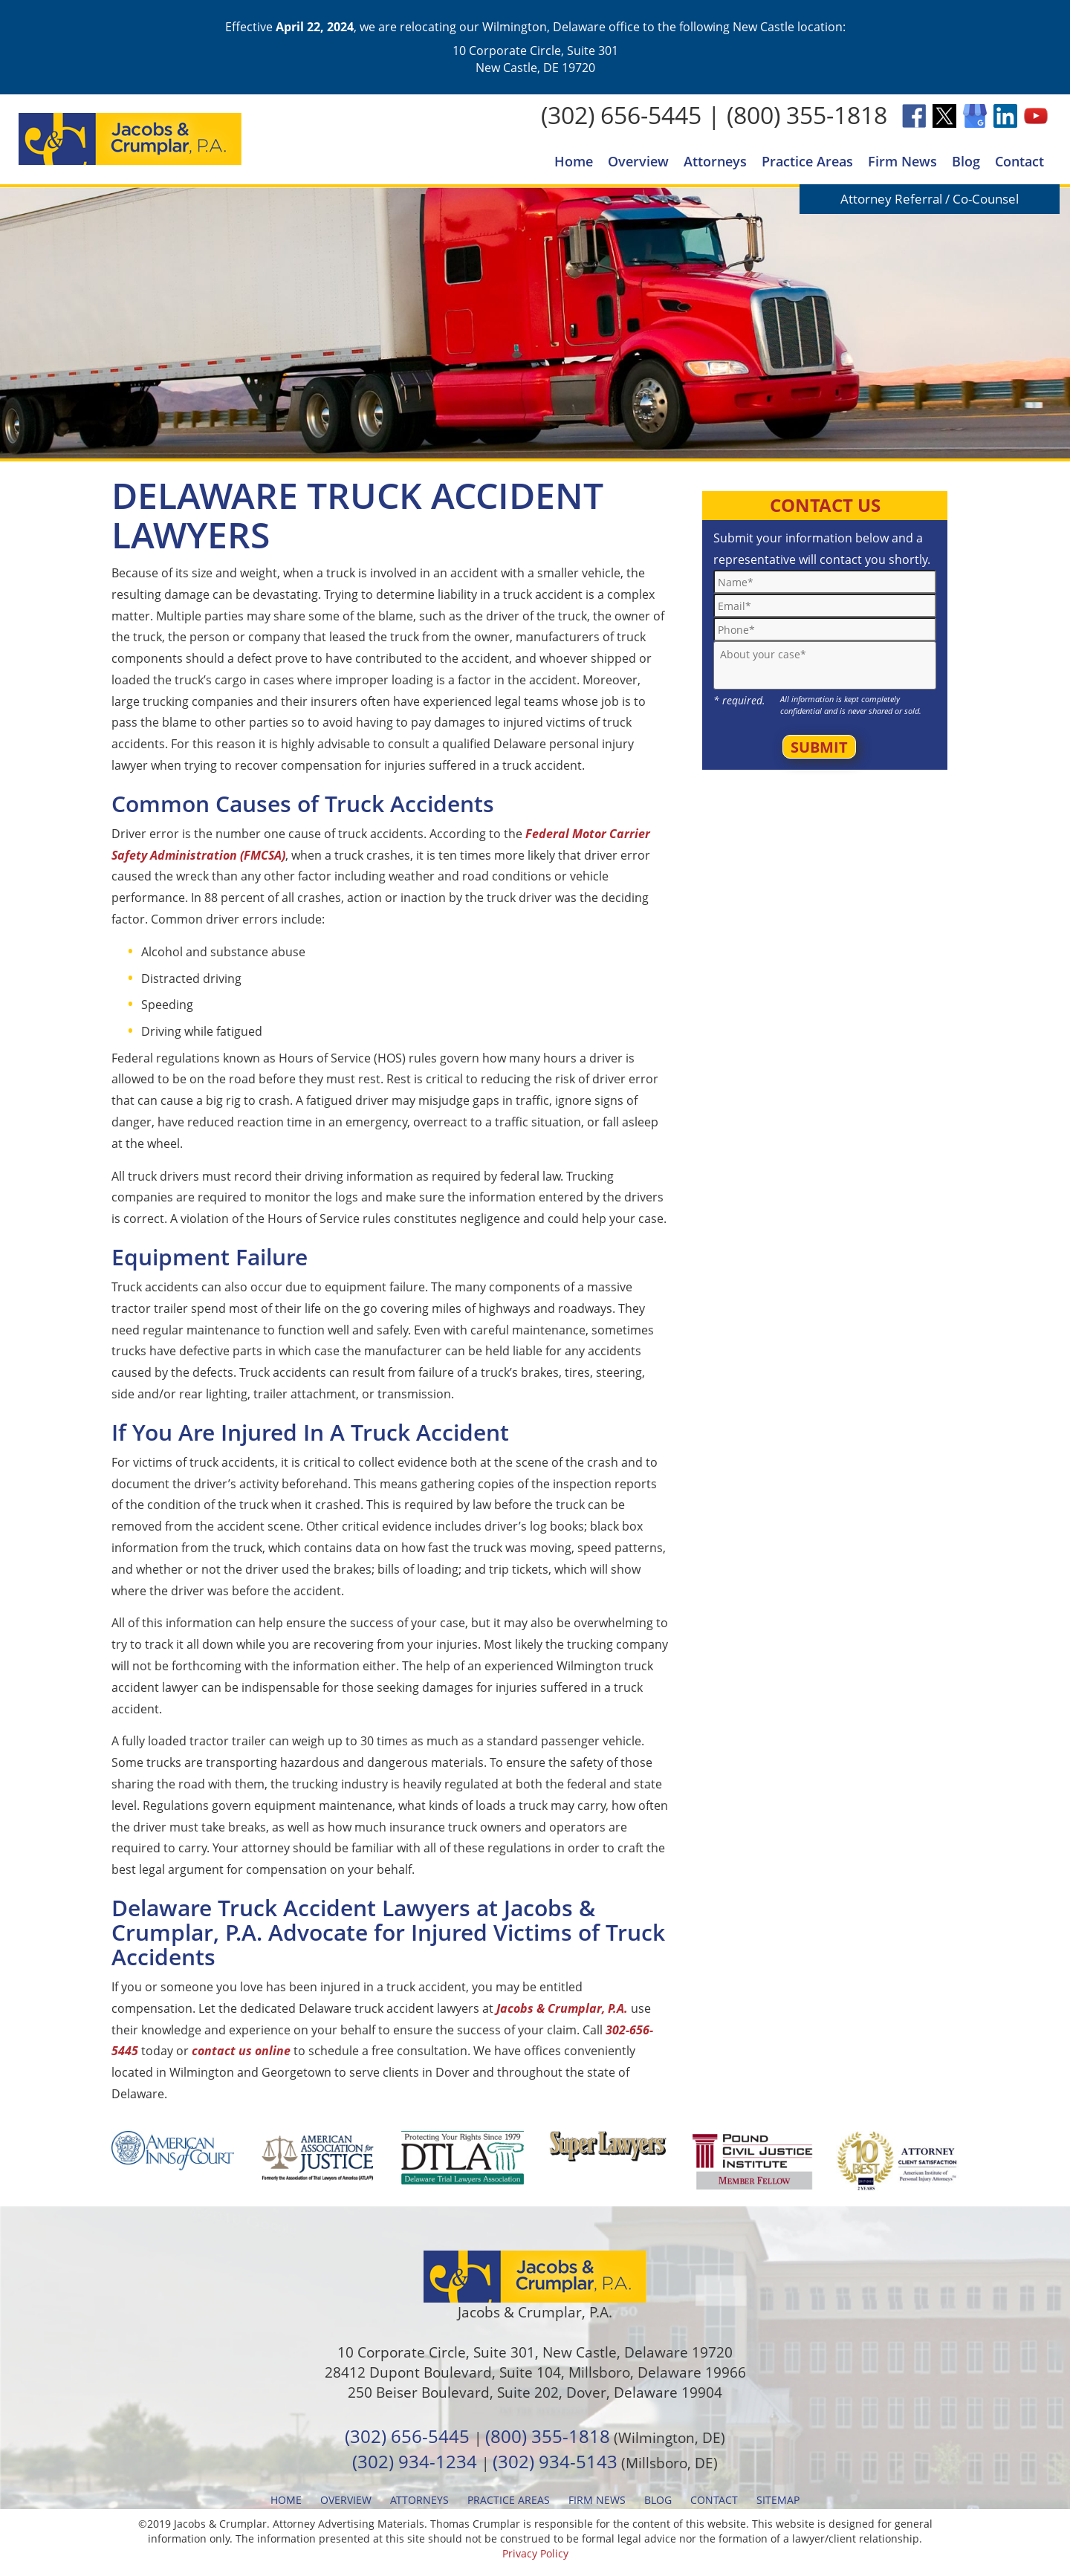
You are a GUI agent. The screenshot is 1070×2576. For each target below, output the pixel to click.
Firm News (902, 161)
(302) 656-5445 (621, 115)
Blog (966, 161)
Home (573, 161)
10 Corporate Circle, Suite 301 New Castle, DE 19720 (535, 58)
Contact (1019, 161)
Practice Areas (807, 161)
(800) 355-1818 (807, 115)
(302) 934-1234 (414, 2461)
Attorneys (715, 161)
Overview (638, 161)
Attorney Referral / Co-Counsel (929, 198)
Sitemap (778, 2500)
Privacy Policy (535, 2553)
